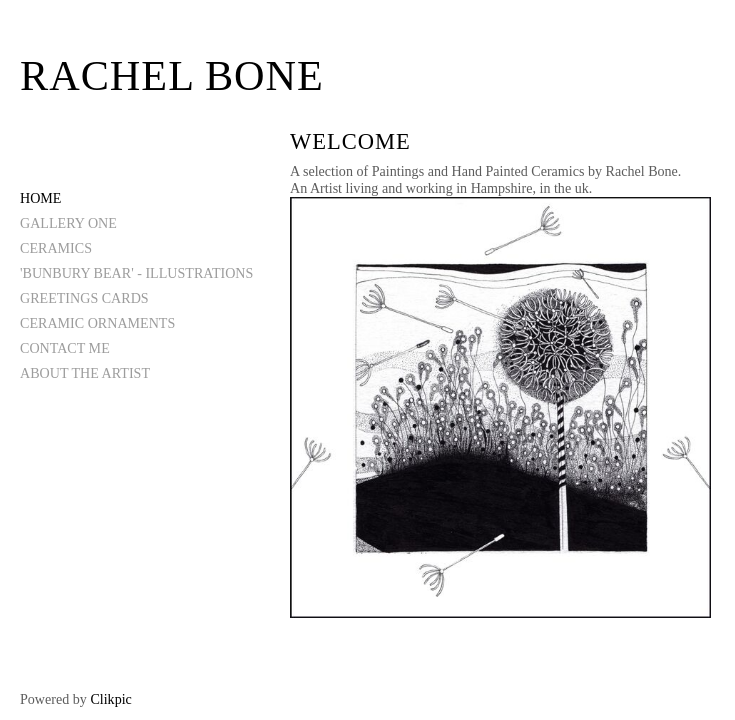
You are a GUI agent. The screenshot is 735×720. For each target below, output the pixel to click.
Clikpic (110, 699)
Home (40, 198)
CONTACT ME (65, 348)
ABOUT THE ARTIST (85, 373)
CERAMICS (56, 248)
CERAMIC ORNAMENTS (97, 323)
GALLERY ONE (68, 223)
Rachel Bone (172, 75)
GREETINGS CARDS (84, 298)
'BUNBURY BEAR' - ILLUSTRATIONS (136, 273)
